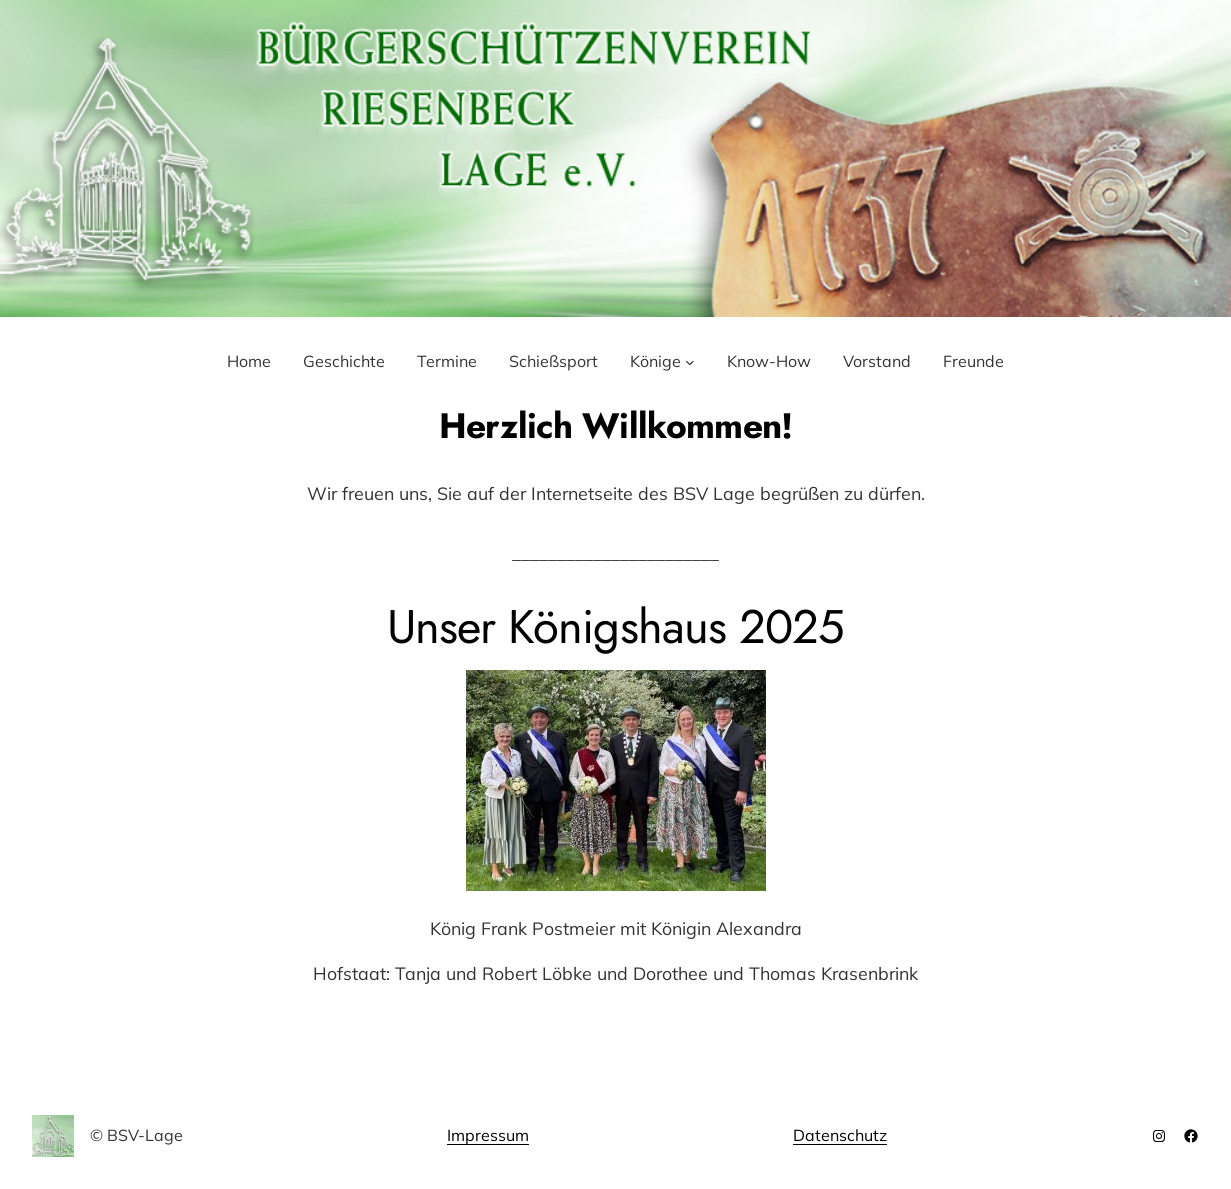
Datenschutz (840, 1135)
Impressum (488, 1135)
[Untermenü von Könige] (690, 362)
